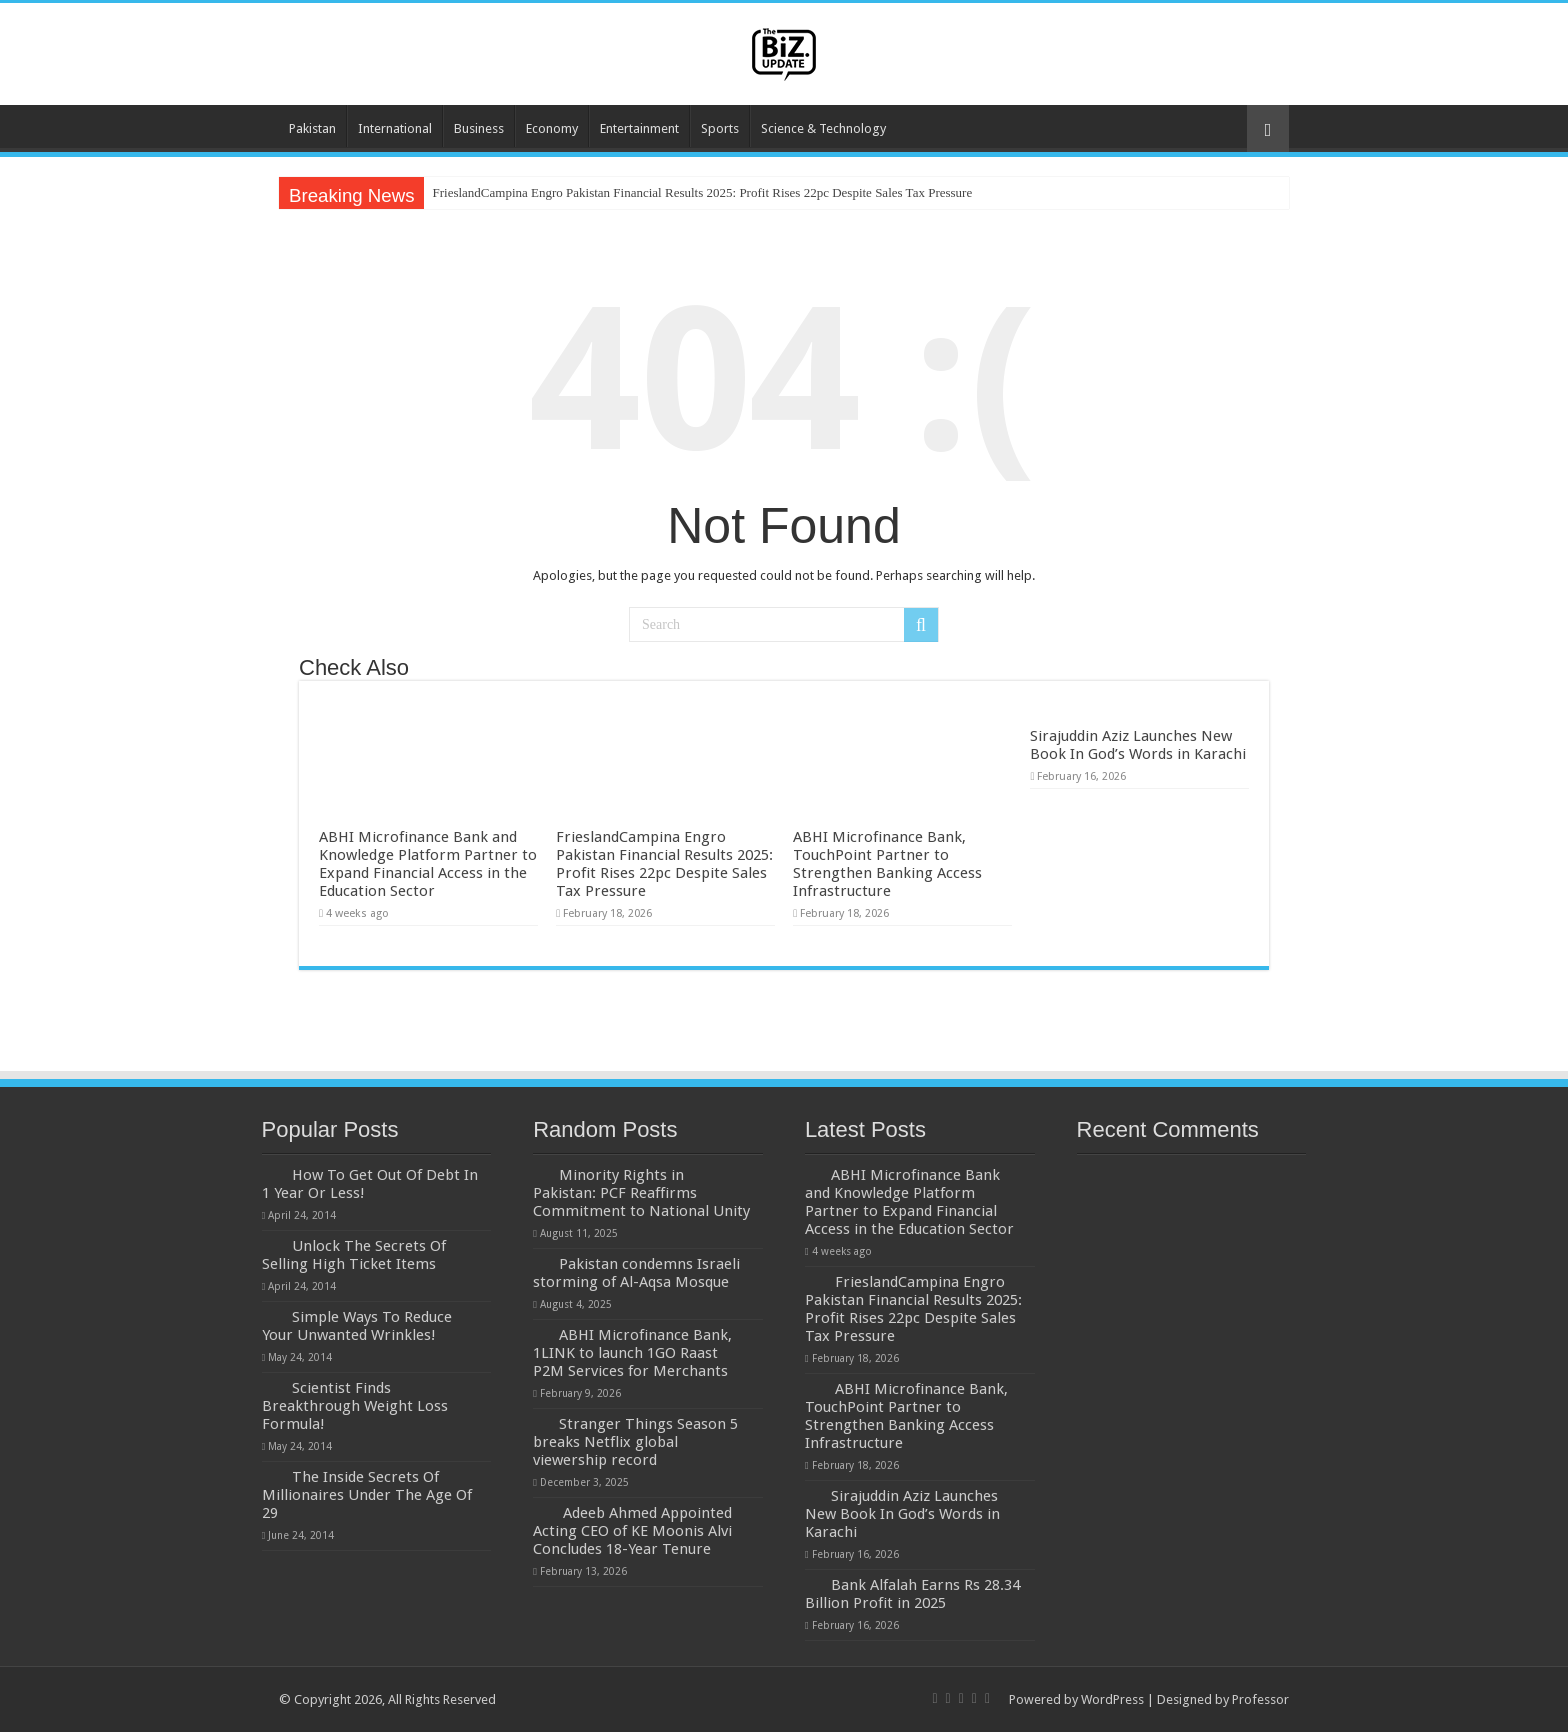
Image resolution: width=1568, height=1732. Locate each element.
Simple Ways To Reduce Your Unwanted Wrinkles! (357, 1326)
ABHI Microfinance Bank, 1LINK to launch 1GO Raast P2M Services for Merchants (632, 1353)
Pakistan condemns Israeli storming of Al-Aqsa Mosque (636, 1273)
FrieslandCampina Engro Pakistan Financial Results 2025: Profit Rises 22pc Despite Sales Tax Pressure (702, 192)
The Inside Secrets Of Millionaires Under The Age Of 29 (367, 1495)
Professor (1260, 1699)
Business (479, 128)
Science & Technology (823, 128)
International (395, 128)
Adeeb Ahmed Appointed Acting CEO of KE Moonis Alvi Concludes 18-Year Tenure (632, 1531)
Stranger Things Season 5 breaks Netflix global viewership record (635, 1442)
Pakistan (312, 128)
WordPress (1112, 1699)
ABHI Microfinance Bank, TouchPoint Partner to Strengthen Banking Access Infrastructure (887, 864)
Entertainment (639, 128)
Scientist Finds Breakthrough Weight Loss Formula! (355, 1406)
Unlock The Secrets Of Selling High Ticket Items (354, 1255)
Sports (720, 128)
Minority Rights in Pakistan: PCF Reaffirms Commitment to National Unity (641, 1193)
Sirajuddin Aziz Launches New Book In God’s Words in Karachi (1138, 745)
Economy (552, 128)
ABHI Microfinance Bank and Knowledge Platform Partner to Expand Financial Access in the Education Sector (428, 864)
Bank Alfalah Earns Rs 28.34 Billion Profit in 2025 (912, 1594)
